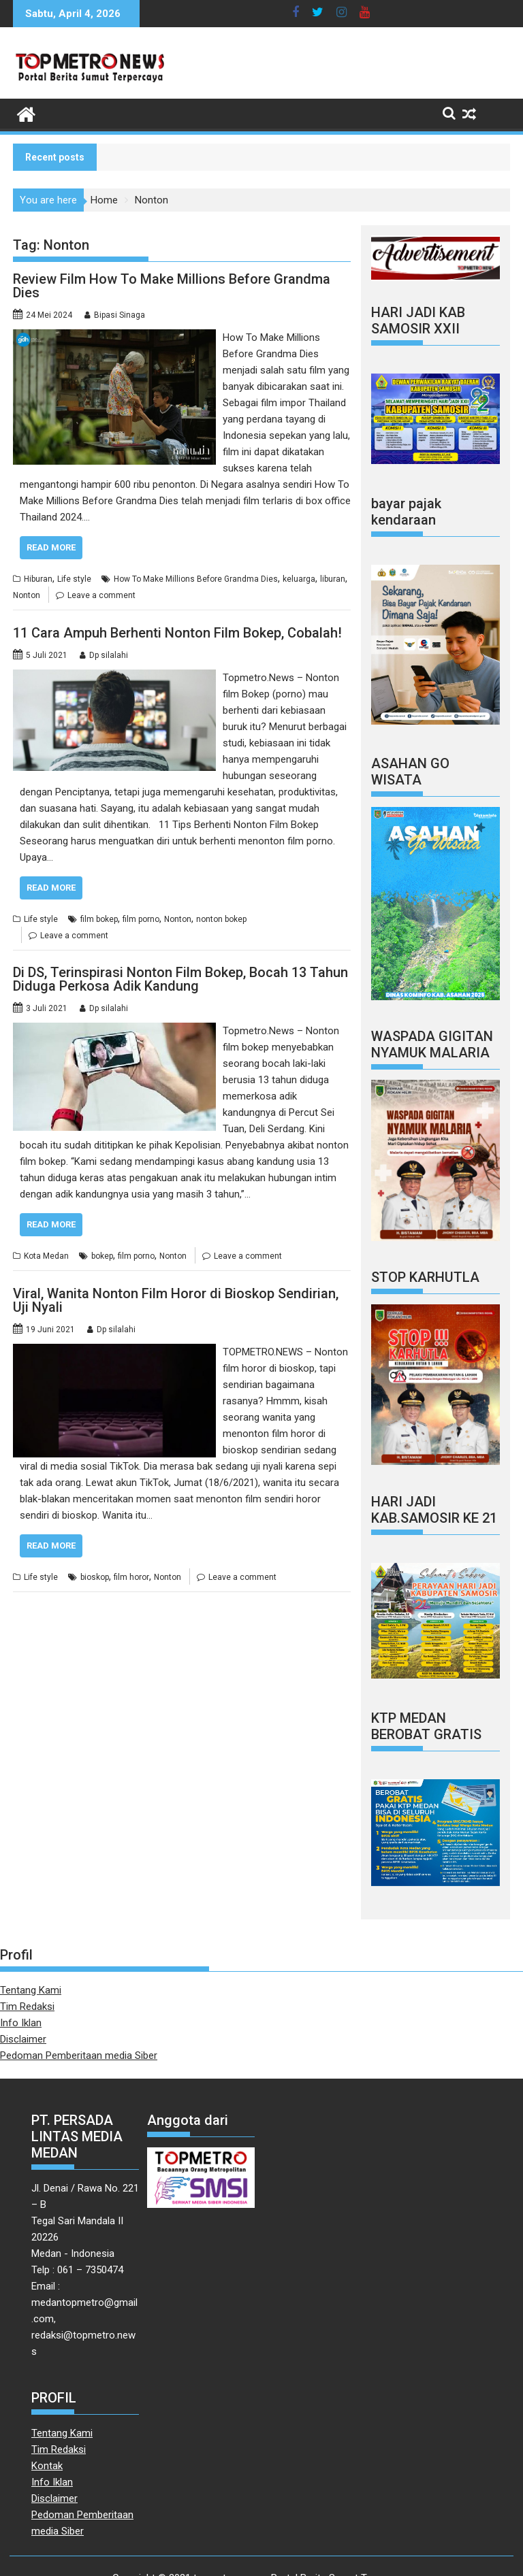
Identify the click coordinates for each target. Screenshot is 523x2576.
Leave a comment (101, 595)
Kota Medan (46, 1256)
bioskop (94, 1577)
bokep (102, 1256)
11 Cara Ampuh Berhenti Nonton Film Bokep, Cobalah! (177, 633)
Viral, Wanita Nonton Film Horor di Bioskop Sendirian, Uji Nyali (175, 1300)
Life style (74, 579)
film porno (141, 919)
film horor (131, 1577)
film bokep (99, 919)
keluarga (299, 579)
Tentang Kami (30, 1990)
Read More (51, 547)
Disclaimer (23, 2039)
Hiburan (38, 579)
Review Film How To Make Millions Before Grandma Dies (171, 286)
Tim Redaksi (27, 2006)
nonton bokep (221, 919)
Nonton (26, 595)
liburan (332, 579)
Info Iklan (21, 2023)
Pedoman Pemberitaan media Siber (78, 2055)
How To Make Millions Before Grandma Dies (196, 579)
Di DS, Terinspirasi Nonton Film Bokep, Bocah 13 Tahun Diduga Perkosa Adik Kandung (180, 979)
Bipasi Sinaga (119, 315)
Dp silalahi (108, 655)
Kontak (47, 2466)
